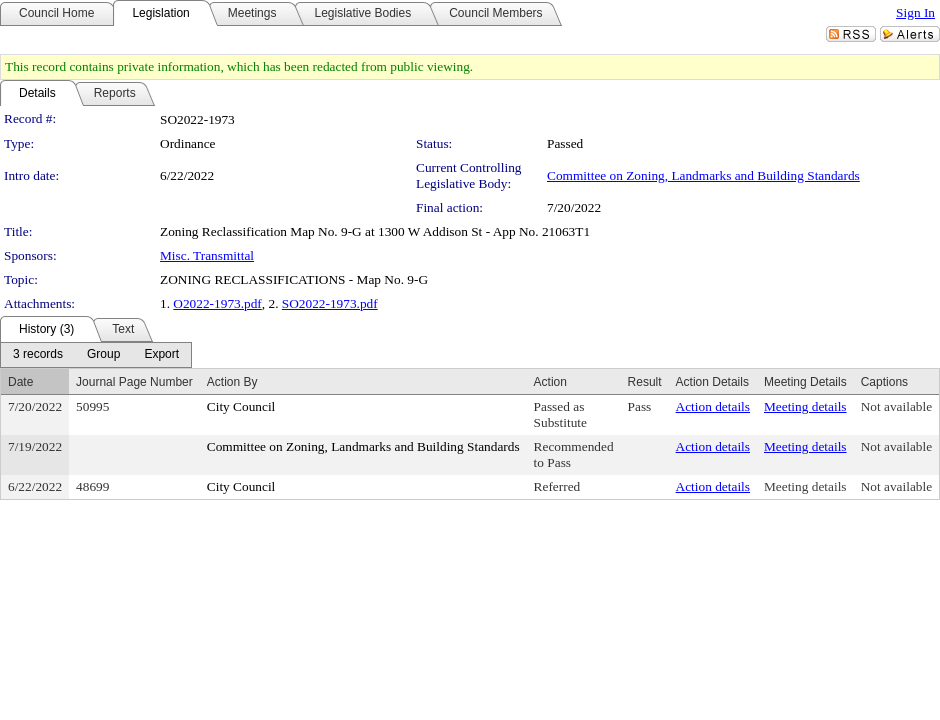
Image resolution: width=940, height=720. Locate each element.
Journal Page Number (134, 382)
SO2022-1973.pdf (330, 303)
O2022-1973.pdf (217, 303)
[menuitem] (38, 355)
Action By (232, 382)
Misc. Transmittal (207, 255)
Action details (713, 406)
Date (20, 382)
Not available (896, 406)
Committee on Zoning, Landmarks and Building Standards (703, 175)
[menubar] (96, 355)
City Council (241, 406)
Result (645, 382)
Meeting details (805, 406)
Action (550, 382)
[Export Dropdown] (161, 355)
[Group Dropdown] (103, 355)
